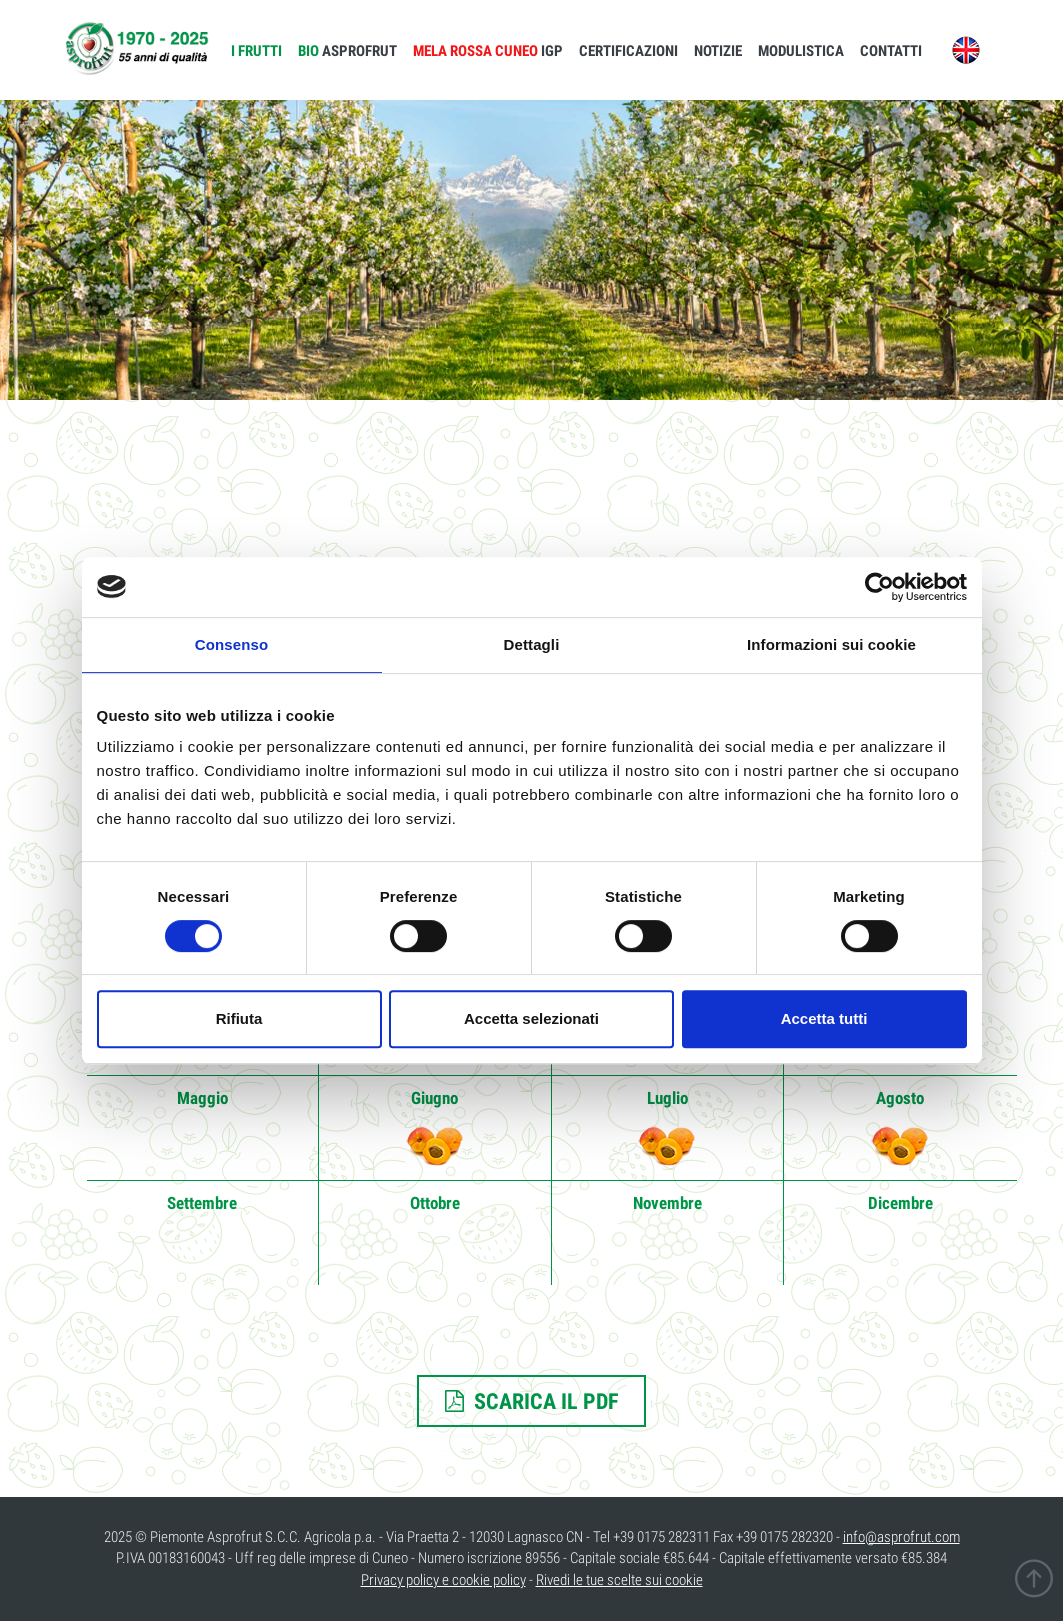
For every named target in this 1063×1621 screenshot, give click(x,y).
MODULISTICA (801, 51)
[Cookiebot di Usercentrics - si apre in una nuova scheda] (879, 587)
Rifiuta (239, 1018)
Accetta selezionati (531, 1018)
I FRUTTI (256, 51)
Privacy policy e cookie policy (443, 1580)
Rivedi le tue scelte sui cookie (619, 1580)
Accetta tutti (824, 1018)
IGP (488, 51)
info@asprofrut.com (901, 1537)
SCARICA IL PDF (531, 1401)
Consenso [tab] (231, 644)
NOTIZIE (718, 51)
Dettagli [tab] (532, 644)
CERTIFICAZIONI (628, 51)
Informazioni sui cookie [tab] (831, 644)
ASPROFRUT (347, 51)
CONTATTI (891, 51)
